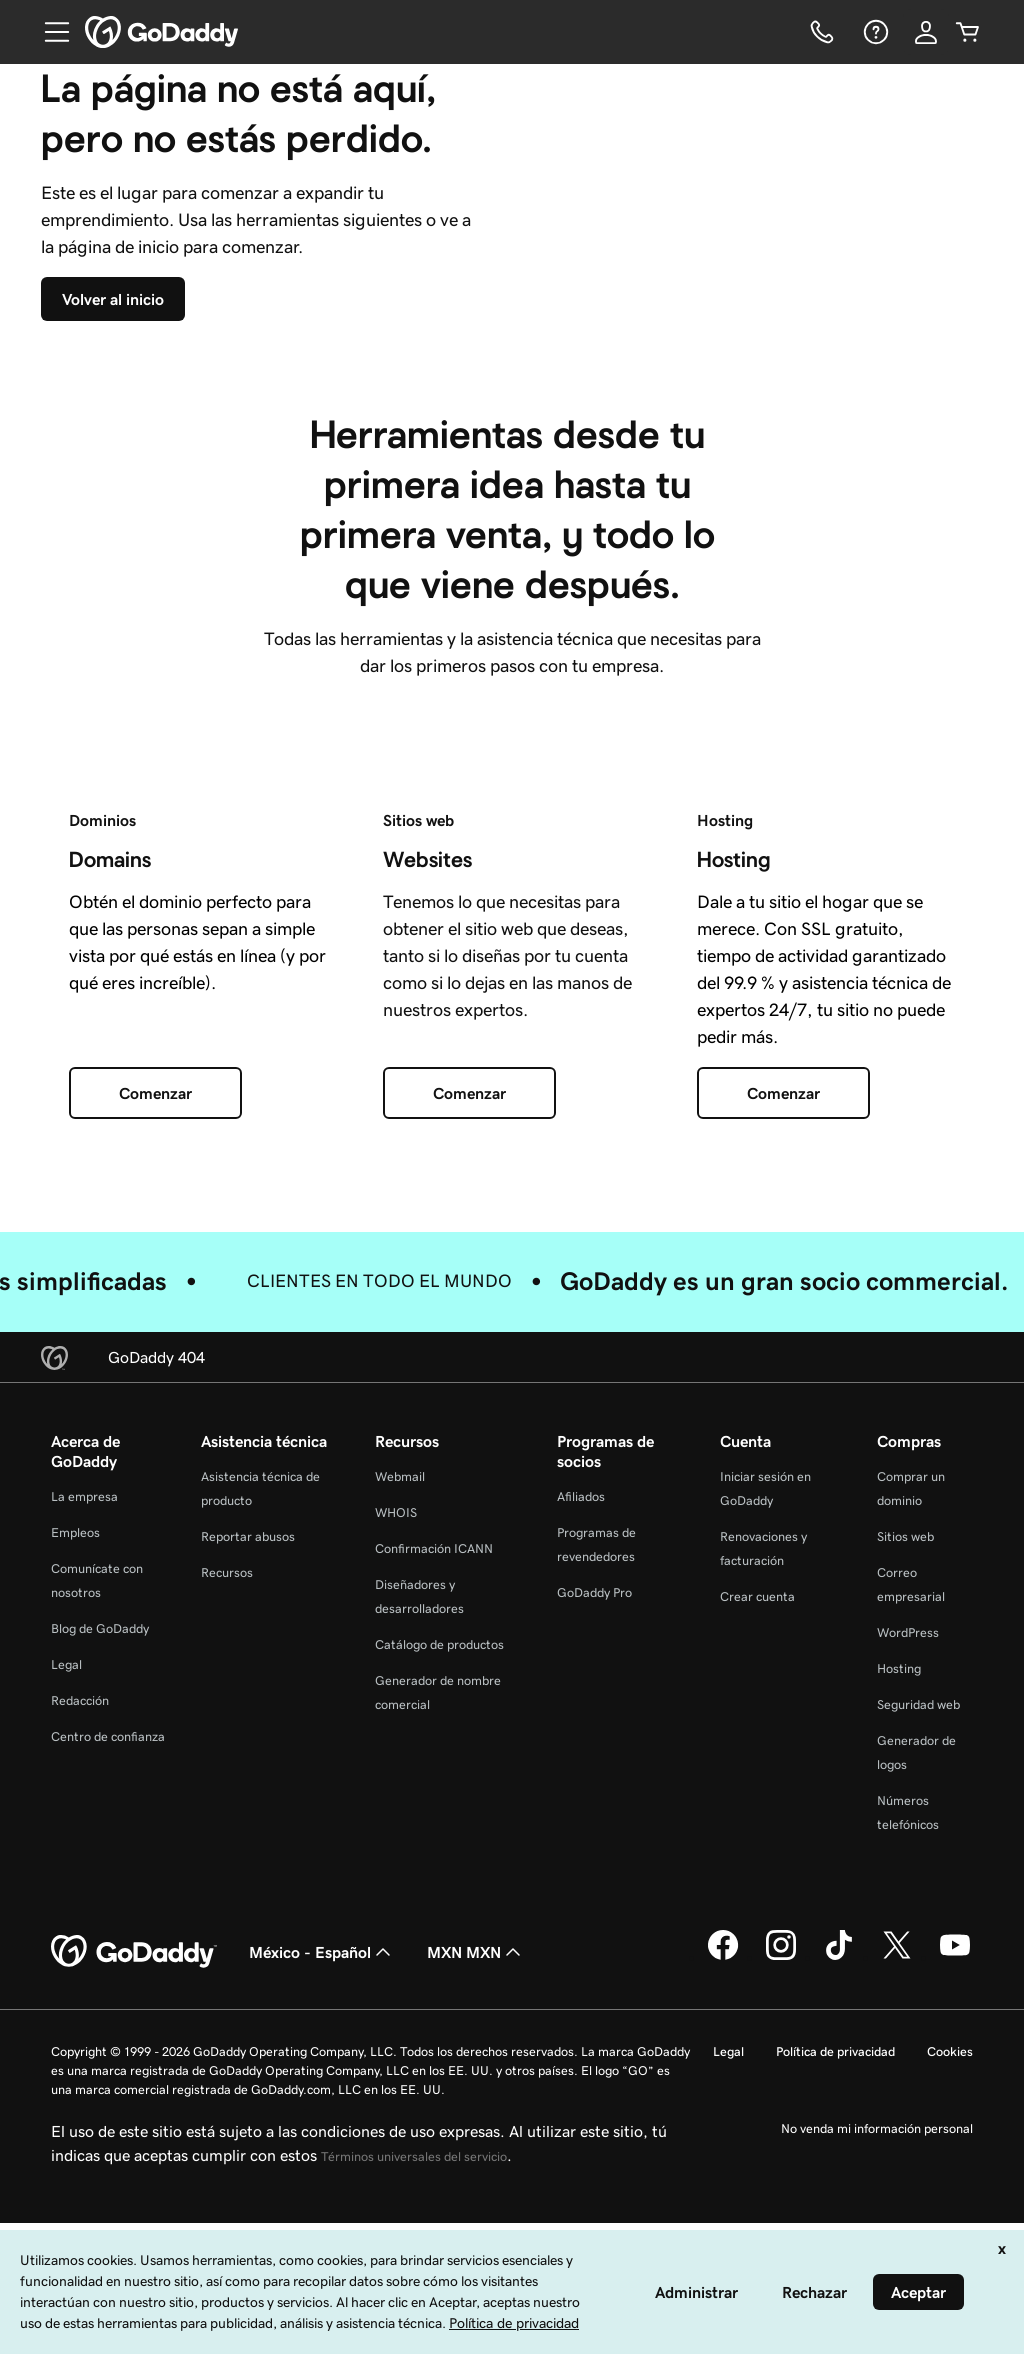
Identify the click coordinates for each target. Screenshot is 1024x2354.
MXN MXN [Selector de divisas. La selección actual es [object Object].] (476, 2148)
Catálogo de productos (439, 1840)
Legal (66, 1860)
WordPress (908, 1828)
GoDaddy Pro (594, 1788)
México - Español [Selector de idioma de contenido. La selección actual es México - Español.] (322, 2148)
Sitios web (905, 1732)
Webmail (400, 1672)
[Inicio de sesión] (926, 32)
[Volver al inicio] (142, 397)
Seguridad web (918, 1900)
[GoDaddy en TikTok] (839, 2153)
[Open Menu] (49, 32)
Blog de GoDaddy (100, 1824)
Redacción (80, 1896)
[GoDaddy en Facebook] (723, 2153)
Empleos (75, 1728)
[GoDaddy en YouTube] (955, 2153)
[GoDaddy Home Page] (134, 2148)
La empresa (84, 1692)
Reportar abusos (248, 1732)
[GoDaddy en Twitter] (897, 2153)
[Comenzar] (155, 1290)
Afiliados (581, 1692)
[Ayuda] (874, 32)
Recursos (227, 1768)
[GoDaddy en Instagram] (781, 2153)
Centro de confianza (108, 1932)
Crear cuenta (757, 1792)
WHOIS (396, 1708)
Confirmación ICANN (434, 1744)
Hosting (899, 1864)
